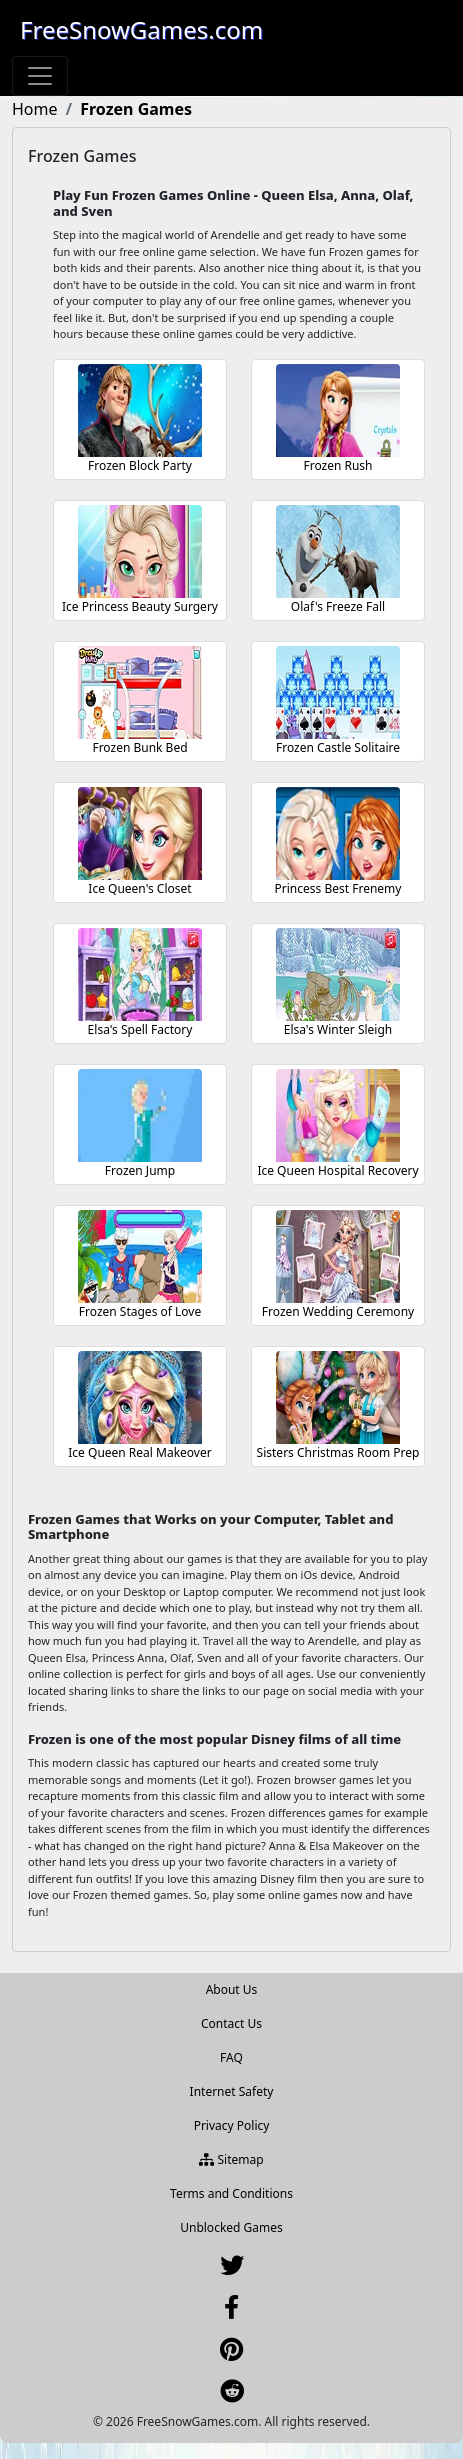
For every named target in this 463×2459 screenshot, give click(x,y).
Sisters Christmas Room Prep (338, 1452)
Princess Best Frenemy (338, 888)
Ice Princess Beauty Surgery (140, 606)
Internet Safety (232, 2091)
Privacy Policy (232, 2125)
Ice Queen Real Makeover (139, 1452)
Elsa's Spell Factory (140, 1029)
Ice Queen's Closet (139, 888)
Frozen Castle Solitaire (338, 747)
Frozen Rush (337, 465)
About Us (232, 1989)
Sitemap (231, 2159)
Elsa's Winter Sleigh (338, 1029)
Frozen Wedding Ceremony (338, 1311)
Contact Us (231, 2023)
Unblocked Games (231, 2227)
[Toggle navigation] (40, 76)
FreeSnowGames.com (141, 29)
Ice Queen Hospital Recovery (337, 1170)
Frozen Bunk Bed (139, 747)
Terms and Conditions (231, 2193)
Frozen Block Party (140, 465)
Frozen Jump (140, 1170)
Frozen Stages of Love (140, 1311)
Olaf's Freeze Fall (338, 606)
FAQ (231, 2057)
